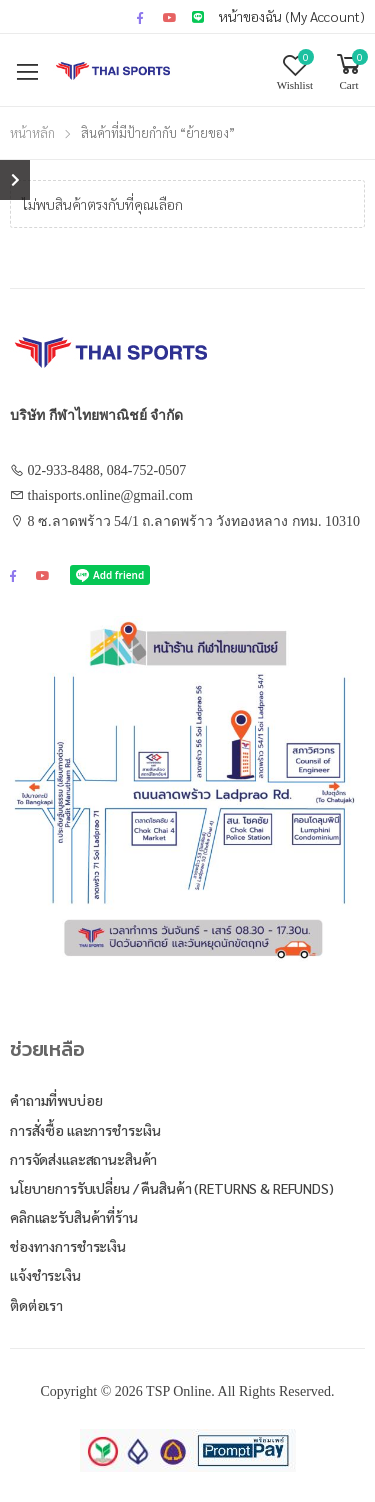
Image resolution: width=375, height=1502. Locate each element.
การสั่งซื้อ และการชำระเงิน (85, 1130)
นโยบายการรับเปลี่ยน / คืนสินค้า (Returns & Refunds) (172, 1188)
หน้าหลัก (32, 132)
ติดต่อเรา (36, 1305)
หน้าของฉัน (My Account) (292, 16)
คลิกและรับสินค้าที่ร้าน (74, 1217)
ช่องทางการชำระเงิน (68, 1246)
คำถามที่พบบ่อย (56, 1100)
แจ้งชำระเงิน (45, 1275)
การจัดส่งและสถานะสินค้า (83, 1159)
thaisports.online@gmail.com (110, 495)
